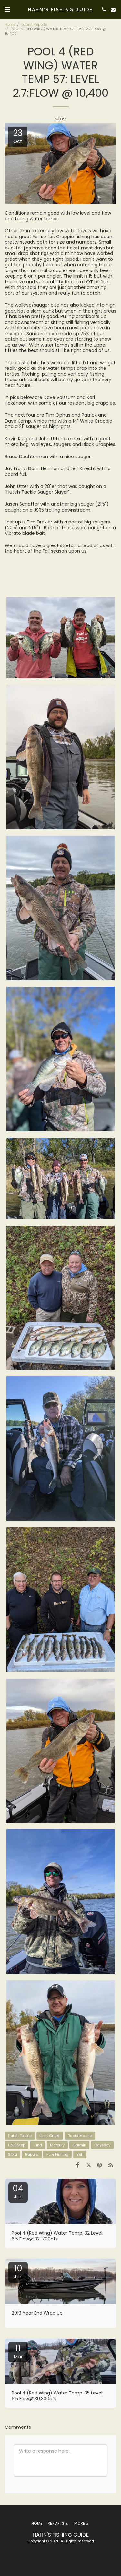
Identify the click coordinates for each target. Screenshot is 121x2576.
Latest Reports (34, 24)
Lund (37, 2145)
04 (18, 2191)
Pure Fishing (57, 2154)
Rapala (31, 2154)
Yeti (79, 2154)
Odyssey (102, 2145)
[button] (7, 9)
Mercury (57, 2145)
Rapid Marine (80, 2135)
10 (18, 2271)
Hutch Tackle (20, 2135)
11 (18, 2351)
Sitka (12, 2154)
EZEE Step (16, 2145)
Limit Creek (50, 2135)
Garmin (79, 2145)
